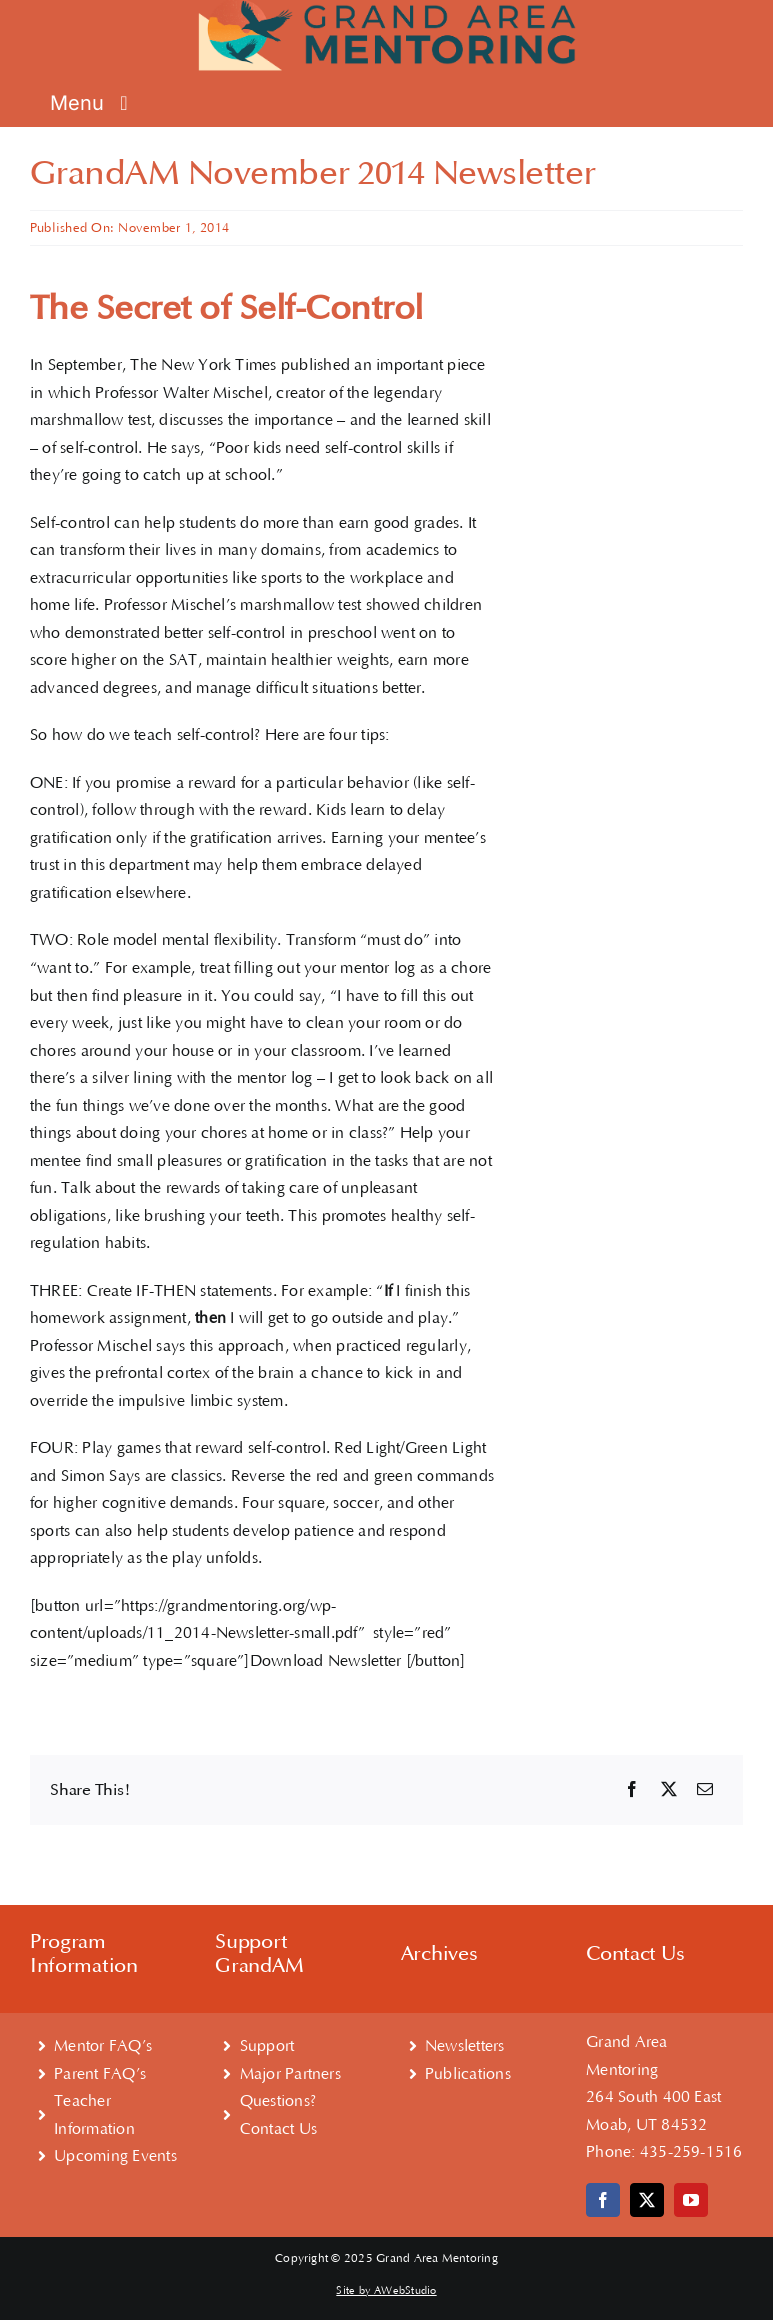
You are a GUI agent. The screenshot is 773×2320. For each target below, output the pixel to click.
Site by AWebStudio (386, 2291)
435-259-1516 (691, 2152)
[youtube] (691, 2200)
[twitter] (647, 2200)
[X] (669, 1790)
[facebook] (603, 2200)
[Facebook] (632, 1790)
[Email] (705, 1790)
